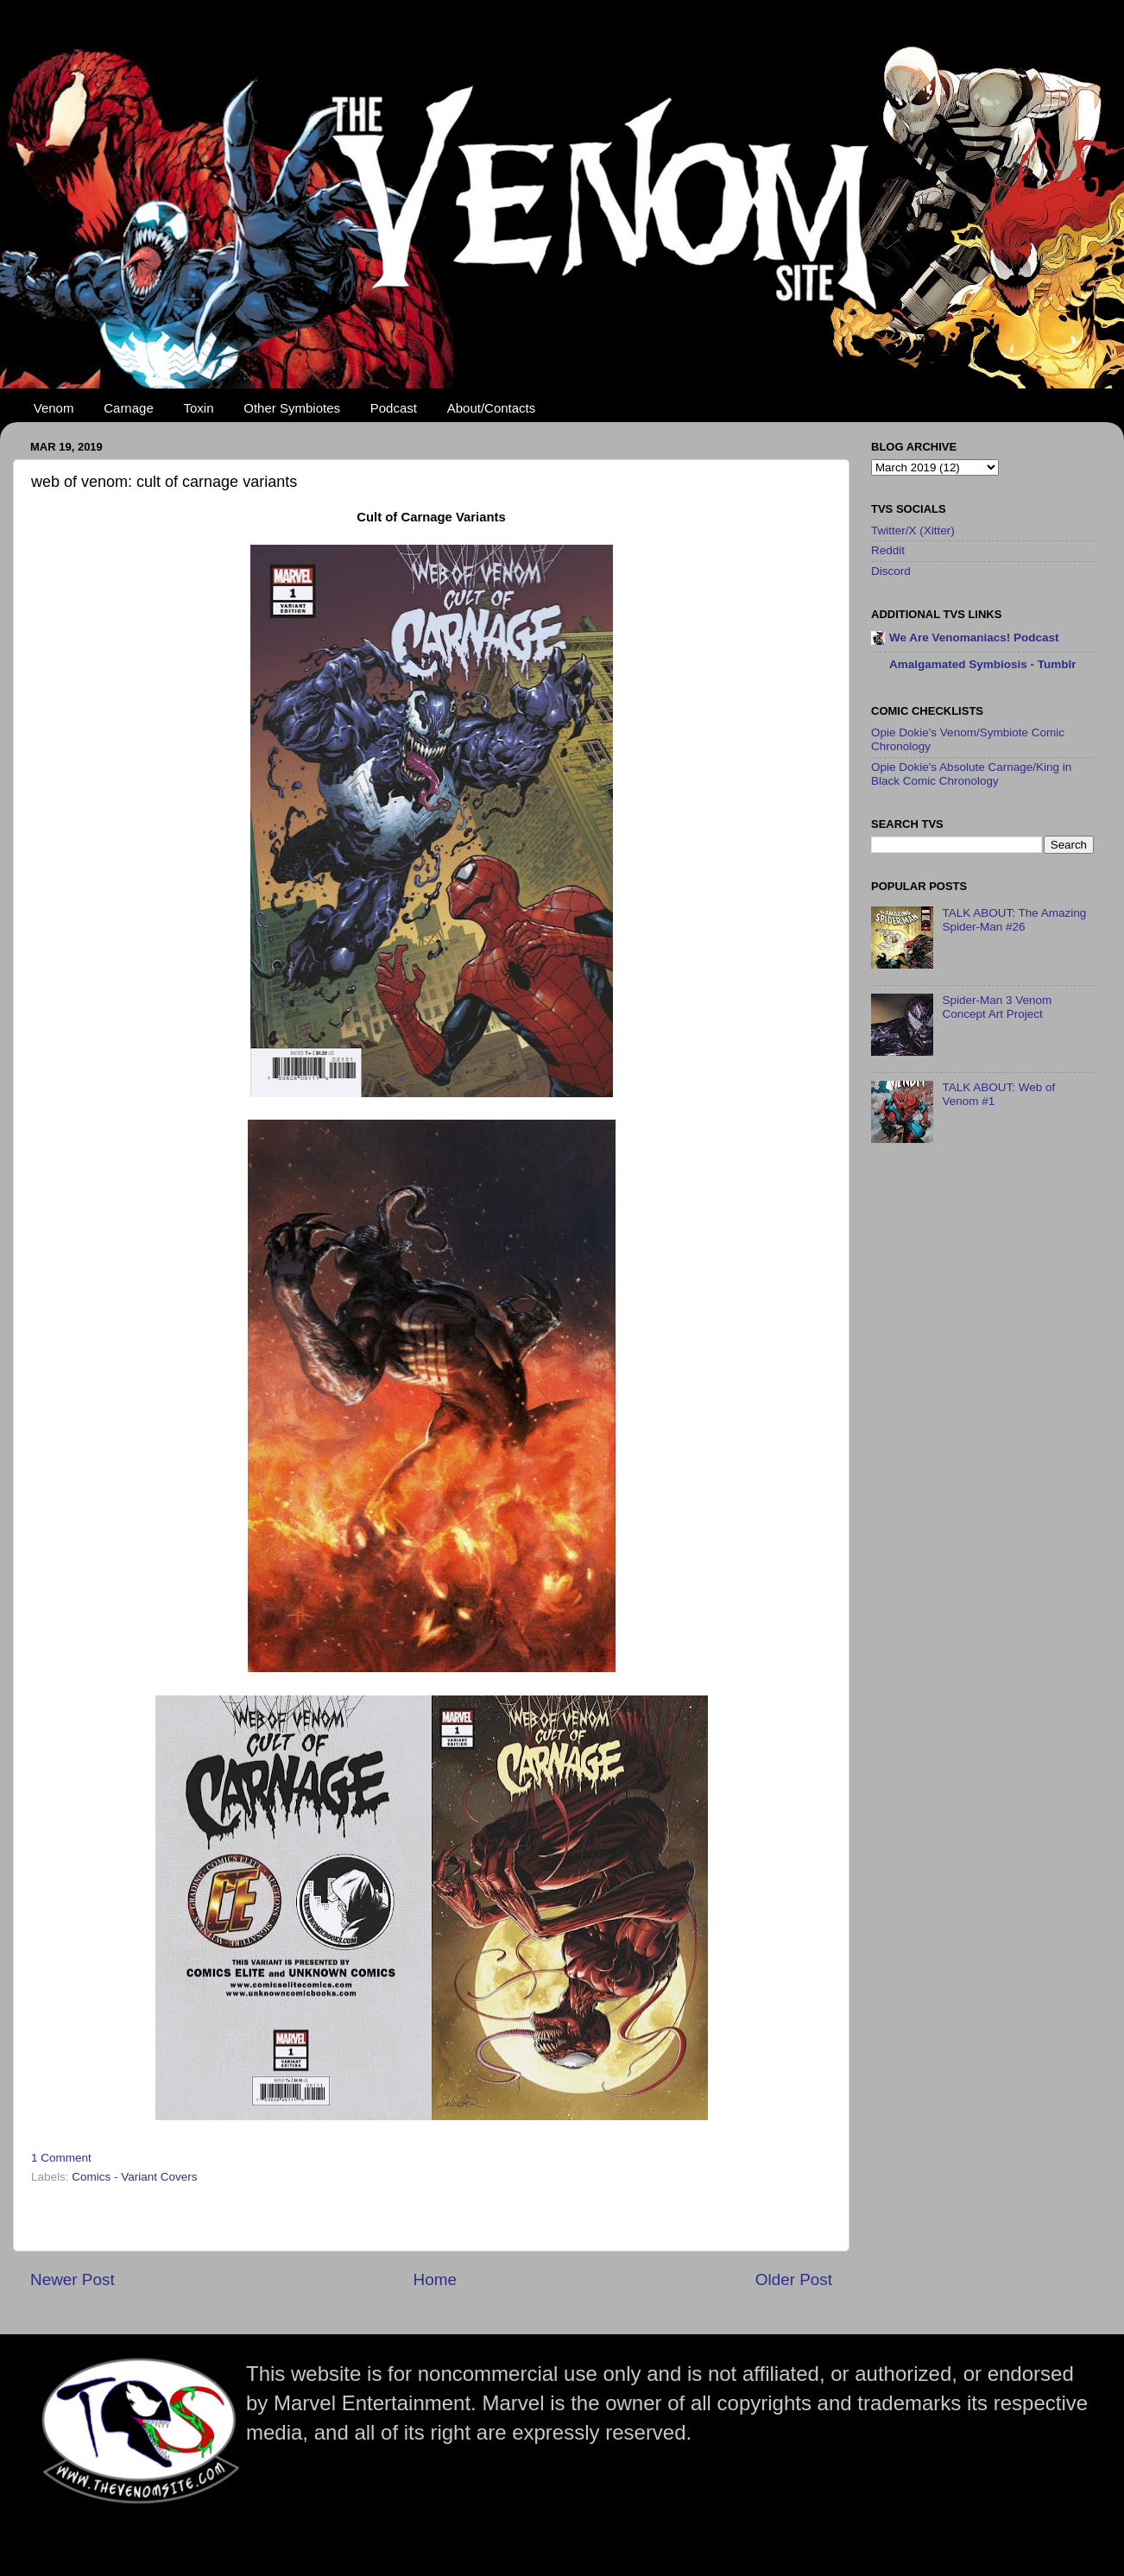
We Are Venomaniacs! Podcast (974, 637)
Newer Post (72, 2279)
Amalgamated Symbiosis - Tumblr (983, 664)
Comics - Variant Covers (134, 2176)
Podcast (393, 408)
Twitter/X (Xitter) (913, 530)
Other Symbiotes (291, 408)
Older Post (793, 2279)
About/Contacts (491, 408)
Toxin (199, 408)
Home (435, 2279)
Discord (891, 571)
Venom (54, 408)
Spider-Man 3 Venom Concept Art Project (996, 1007)
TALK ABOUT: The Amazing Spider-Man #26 (1014, 919)
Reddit (888, 550)
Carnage (129, 408)
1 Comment (61, 2157)
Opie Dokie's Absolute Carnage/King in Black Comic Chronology (971, 774)
